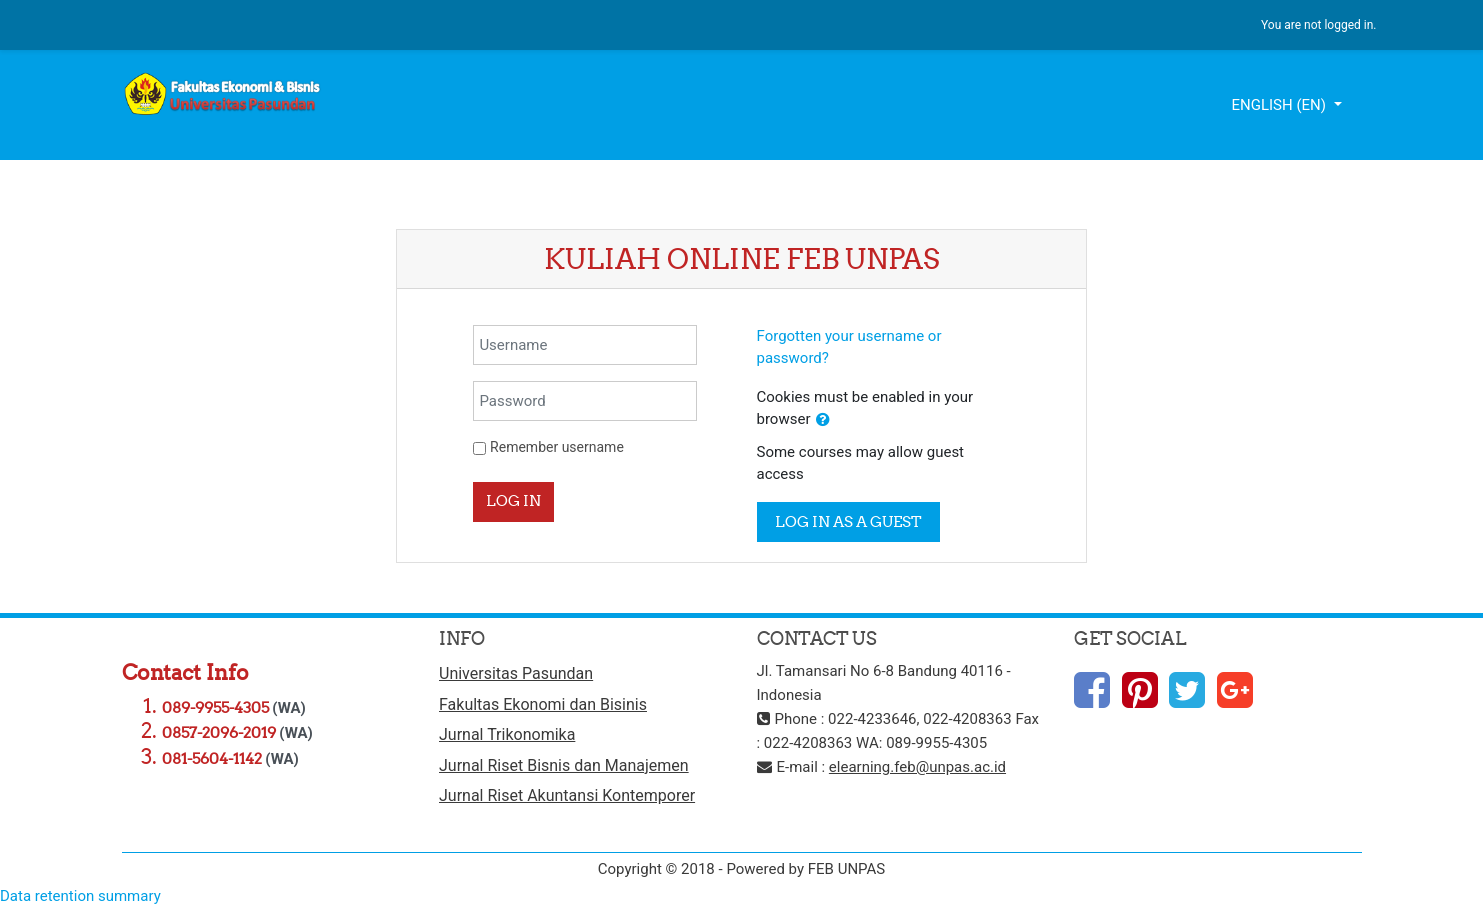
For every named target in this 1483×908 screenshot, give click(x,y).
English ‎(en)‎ (1280, 105)
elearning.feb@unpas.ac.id (917, 767)
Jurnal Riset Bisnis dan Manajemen (564, 765)
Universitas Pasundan (516, 673)
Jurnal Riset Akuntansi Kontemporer (567, 795)
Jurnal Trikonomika (507, 734)
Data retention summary (80, 896)
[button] (823, 420)
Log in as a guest (848, 521)
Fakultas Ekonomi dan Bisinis (543, 704)
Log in (513, 500)
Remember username (557, 447)
